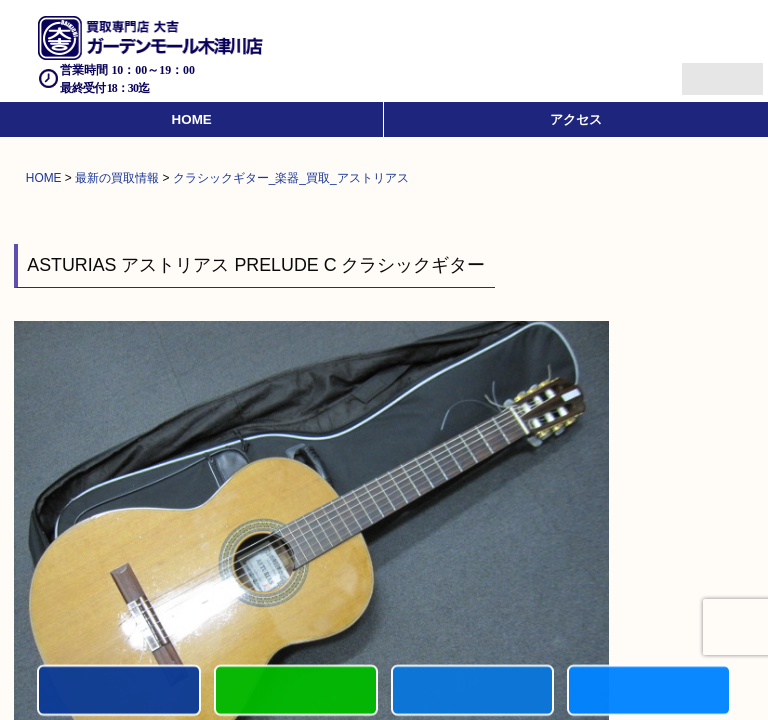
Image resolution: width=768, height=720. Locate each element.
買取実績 (649, 691)
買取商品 (473, 691)
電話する (119, 691)
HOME (192, 119)
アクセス (576, 119)
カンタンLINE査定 (296, 691)
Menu (700, 70)
